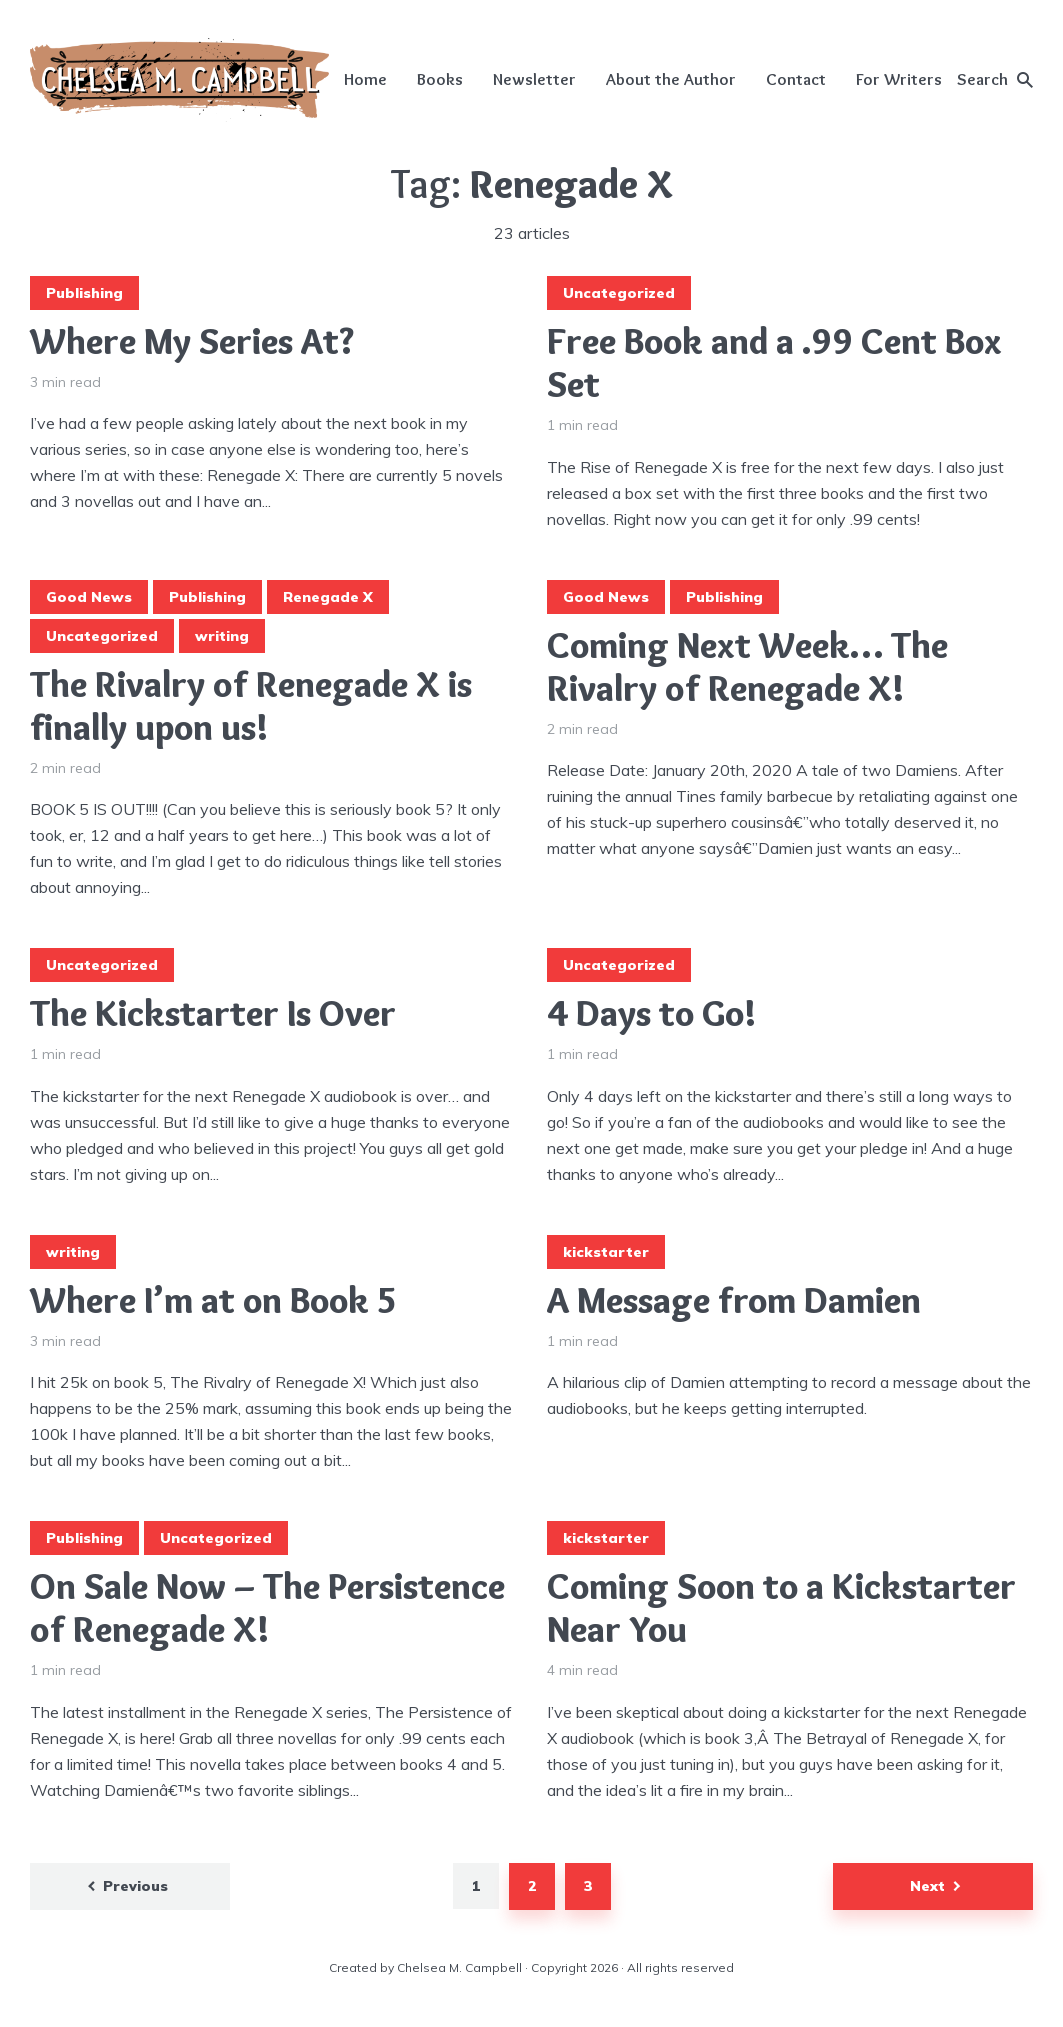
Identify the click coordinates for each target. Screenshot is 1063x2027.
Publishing (84, 293)
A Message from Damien (734, 1300)
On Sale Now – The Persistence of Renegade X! (267, 1608)
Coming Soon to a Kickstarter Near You (781, 1608)
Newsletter (534, 79)
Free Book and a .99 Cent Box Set (774, 363)
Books (440, 79)
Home (365, 79)
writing (222, 636)
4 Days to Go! (651, 1013)
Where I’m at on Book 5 (214, 1300)
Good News (89, 597)
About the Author (671, 79)
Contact (796, 79)
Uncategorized (619, 293)
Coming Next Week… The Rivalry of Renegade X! (747, 667)
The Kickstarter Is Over (213, 1013)
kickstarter (606, 1252)
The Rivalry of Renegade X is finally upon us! (251, 706)
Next (927, 1886)
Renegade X (328, 597)
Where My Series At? (192, 341)
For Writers (899, 79)
